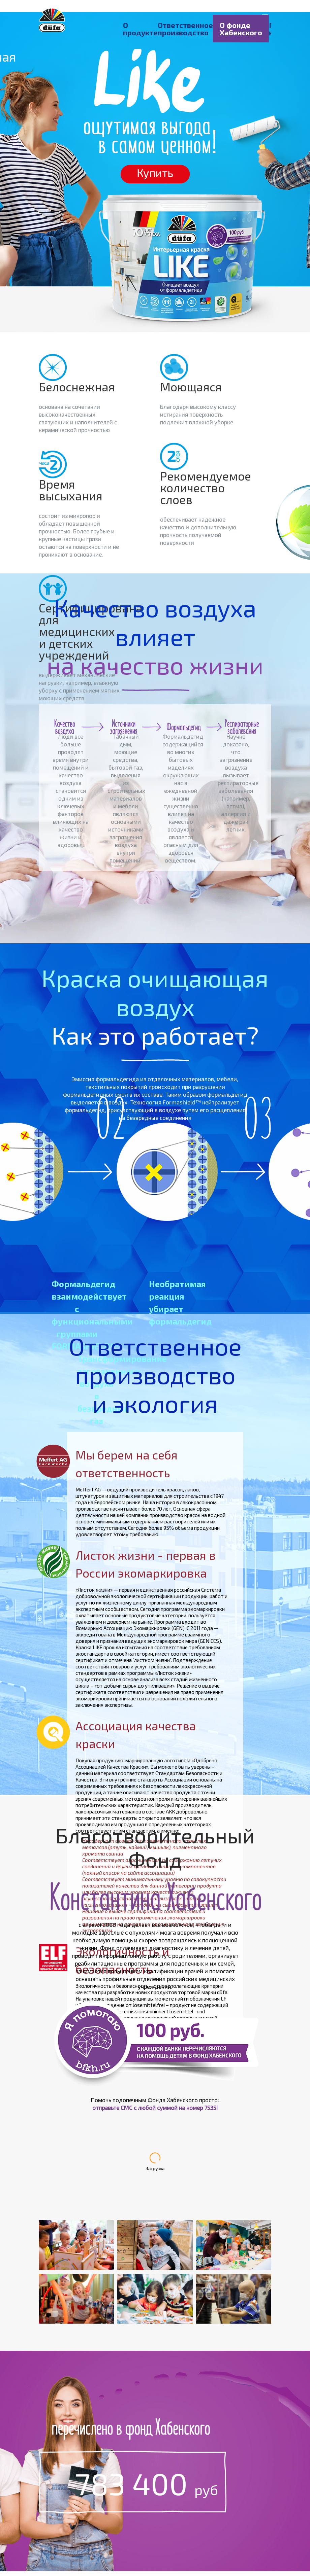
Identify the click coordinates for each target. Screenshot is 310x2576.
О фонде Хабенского (241, 29)
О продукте (140, 29)
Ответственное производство (185, 29)
